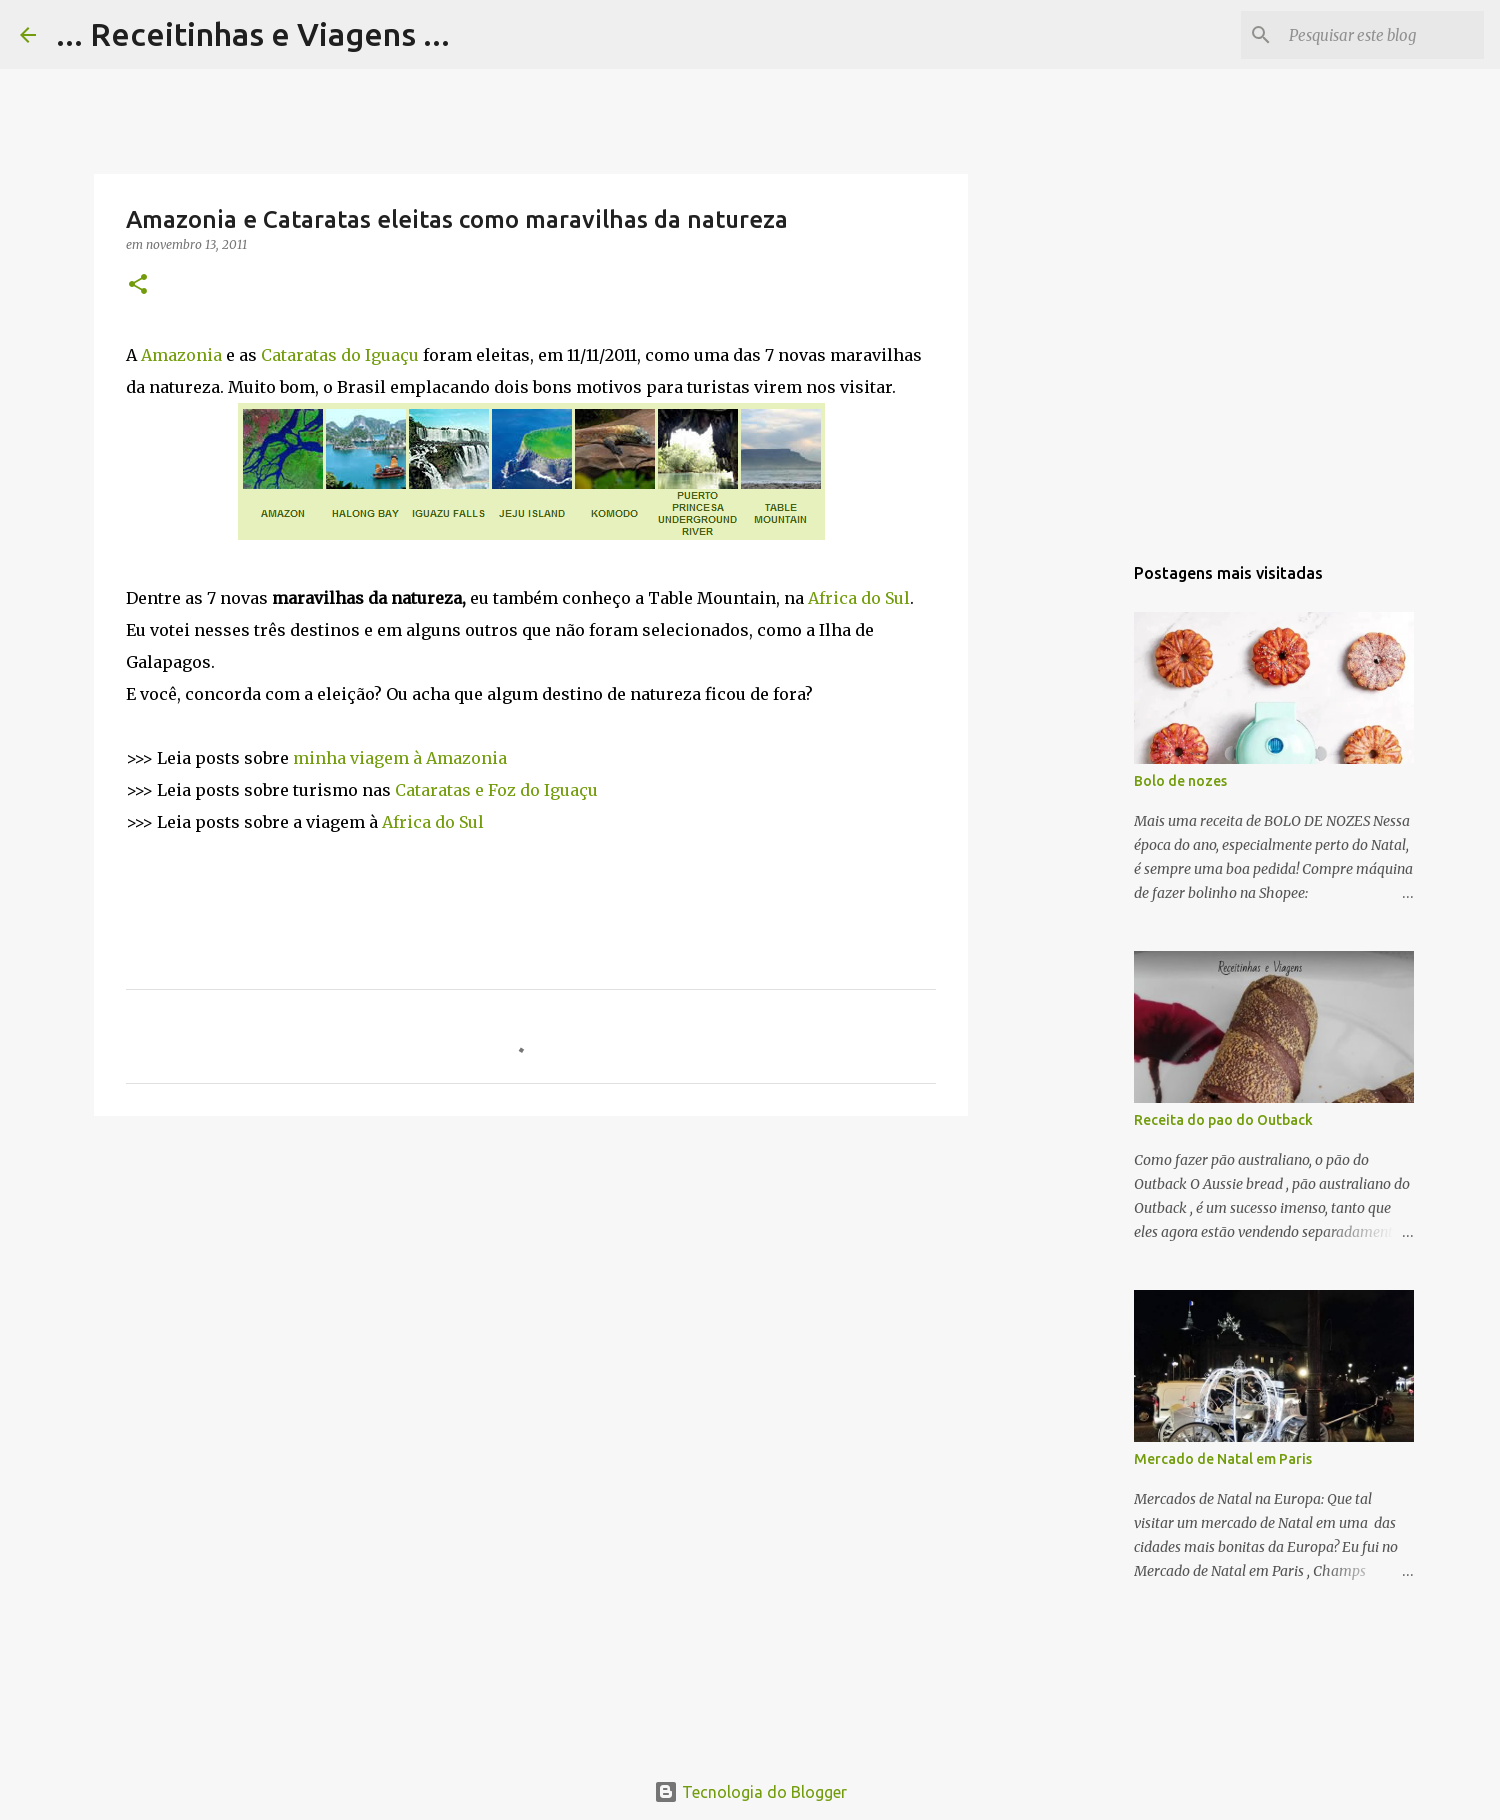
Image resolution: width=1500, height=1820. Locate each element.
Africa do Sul (859, 598)
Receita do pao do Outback (1223, 1120)
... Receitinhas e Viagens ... (253, 34)
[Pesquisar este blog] (1379, 35)
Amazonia (181, 355)
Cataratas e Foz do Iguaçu (496, 790)
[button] (138, 285)
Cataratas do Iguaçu (340, 355)
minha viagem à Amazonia (400, 758)
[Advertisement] (531, 1286)
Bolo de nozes (1180, 781)
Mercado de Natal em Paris (1223, 1459)
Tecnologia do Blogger (750, 1792)
